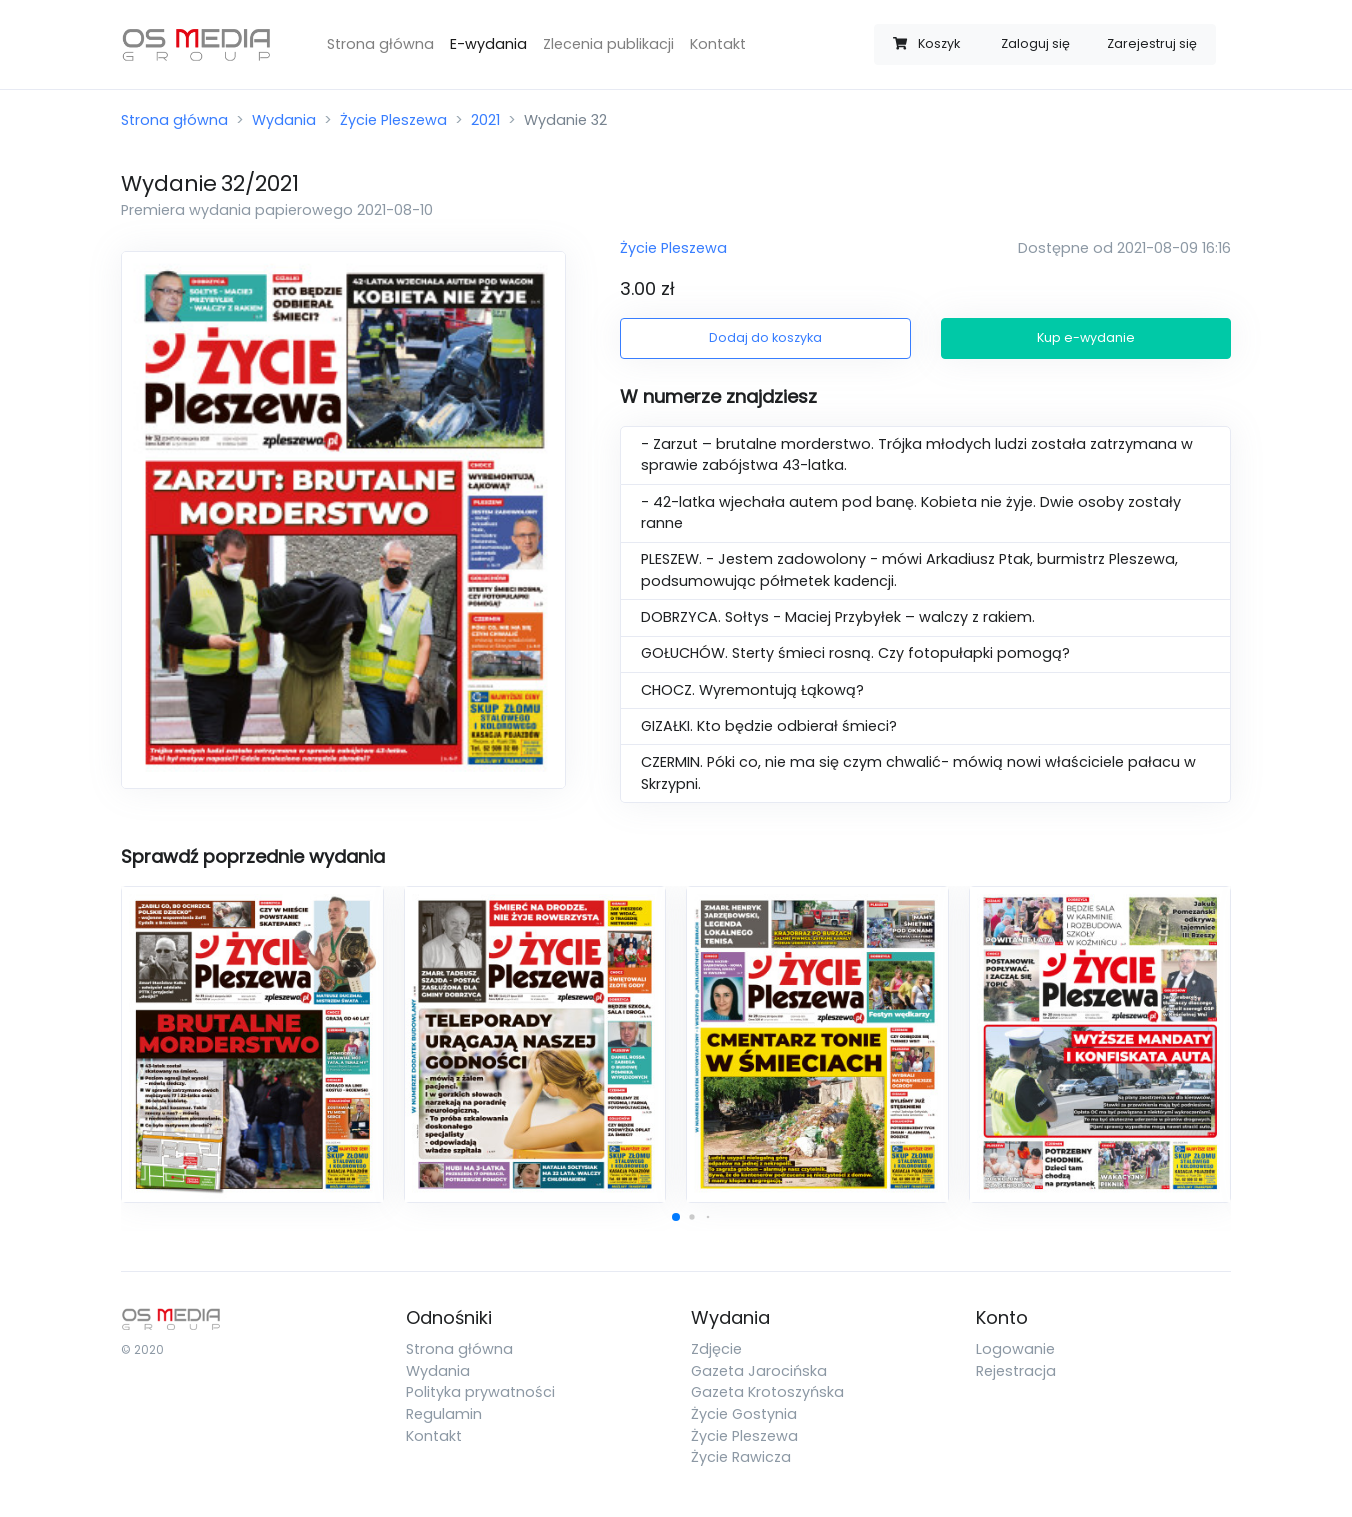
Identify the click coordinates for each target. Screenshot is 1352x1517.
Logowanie (1015, 1349)
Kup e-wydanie (1086, 337)
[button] (676, 1217)
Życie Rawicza (741, 1457)
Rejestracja (1016, 1371)
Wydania (284, 120)
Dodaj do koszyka (765, 337)
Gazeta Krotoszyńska (767, 1392)
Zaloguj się (1035, 43)
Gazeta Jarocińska (759, 1371)
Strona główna (380, 44)
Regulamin (444, 1414)
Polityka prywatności (480, 1392)
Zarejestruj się (1152, 43)
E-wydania (488, 44)
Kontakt (718, 44)
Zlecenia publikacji (608, 44)
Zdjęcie (716, 1349)
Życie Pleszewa (393, 120)
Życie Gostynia (744, 1414)
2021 (485, 120)
